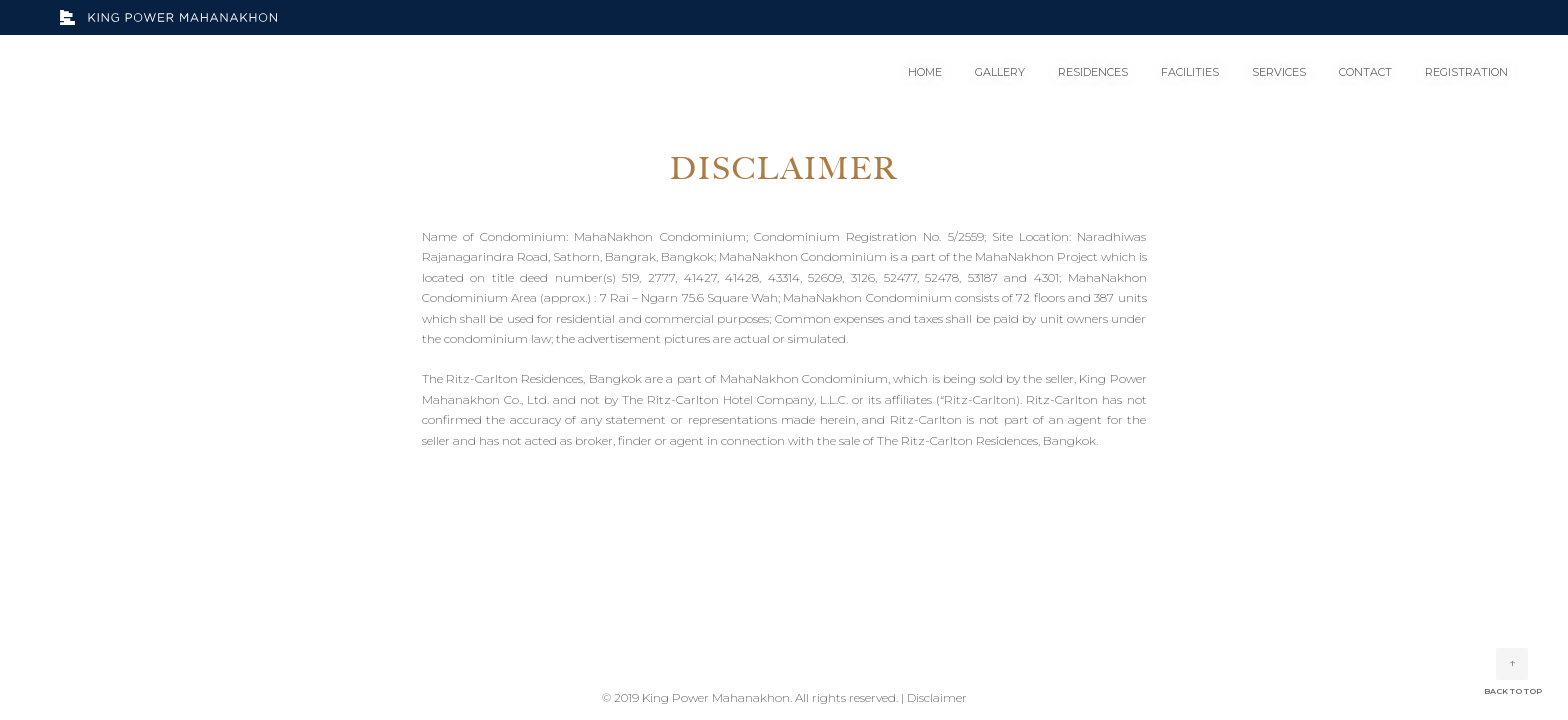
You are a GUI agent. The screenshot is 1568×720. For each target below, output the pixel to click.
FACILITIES (1190, 72)
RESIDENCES (1093, 72)
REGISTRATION (1466, 72)
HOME (925, 72)
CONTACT (1365, 72)
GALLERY (1000, 72)
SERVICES (1279, 72)
